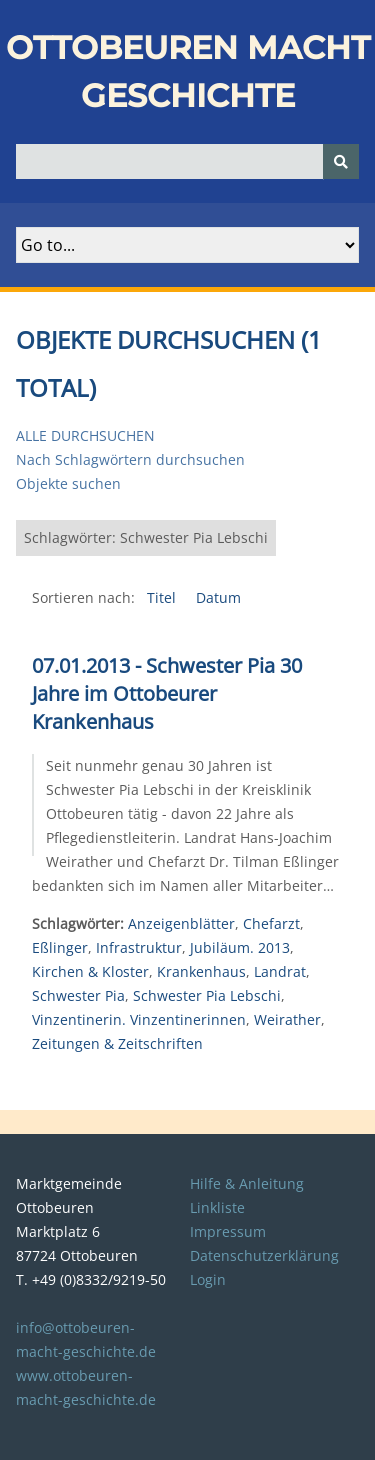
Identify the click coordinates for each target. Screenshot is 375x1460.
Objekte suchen (68, 483)
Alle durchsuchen (85, 435)
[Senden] (341, 161)
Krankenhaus (201, 971)
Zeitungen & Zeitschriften (117, 1043)
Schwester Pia (78, 995)
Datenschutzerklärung (264, 1255)
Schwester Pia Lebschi (207, 995)
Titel (163, 597)
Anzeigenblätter (181, 923)
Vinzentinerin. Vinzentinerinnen (139, 1019)
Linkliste (217, 1207)
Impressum (228, 1231)
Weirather (287, 1019)
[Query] (187, 161)
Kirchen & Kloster (90, 971)
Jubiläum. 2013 (240, 947)
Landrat (280, 971)
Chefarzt (271, 923)
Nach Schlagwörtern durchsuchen (130, 459)
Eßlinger (60, 947)
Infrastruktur (139, 947)
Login (208, 1279)
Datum (218, 597)
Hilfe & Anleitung (247, 1183)
